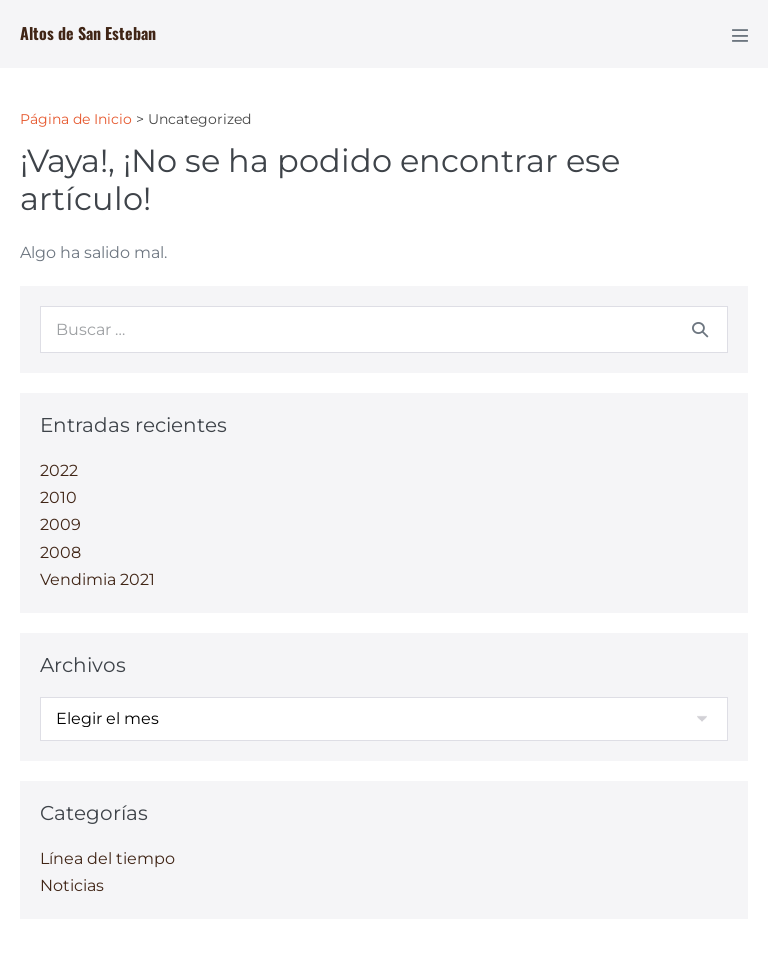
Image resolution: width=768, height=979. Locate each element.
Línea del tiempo (107, 858)
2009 (60, 524)
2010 (58, 497)
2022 (59, 470)
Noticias (72, 885)
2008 (60, 552)
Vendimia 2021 (97, 579)
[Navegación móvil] (740, 35)
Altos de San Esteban (88, 33)
